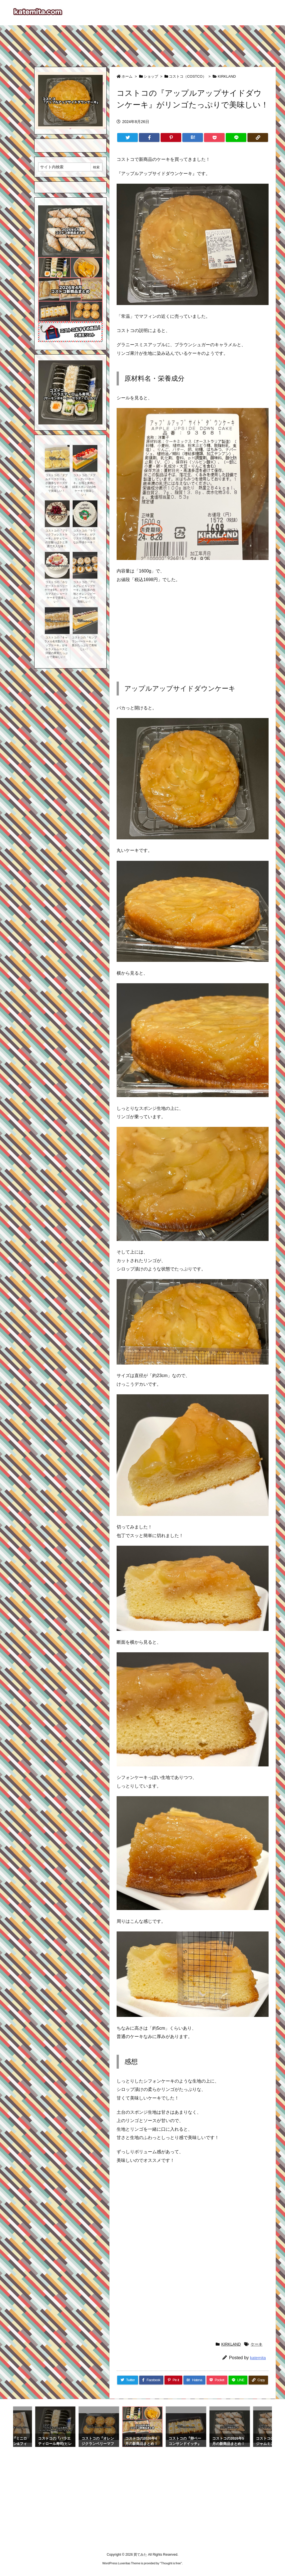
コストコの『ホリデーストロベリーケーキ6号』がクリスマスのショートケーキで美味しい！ (56, 592)
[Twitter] (127, 137)
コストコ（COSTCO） (187, 76)
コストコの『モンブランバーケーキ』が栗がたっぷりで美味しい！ (84, 643)
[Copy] (257, 137)
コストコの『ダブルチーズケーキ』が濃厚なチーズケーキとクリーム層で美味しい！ (56, 483)
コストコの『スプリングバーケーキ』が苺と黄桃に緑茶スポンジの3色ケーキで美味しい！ (84, 485)
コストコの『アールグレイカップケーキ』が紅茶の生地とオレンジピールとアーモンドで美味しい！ (84, 592)
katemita (258, 2357)
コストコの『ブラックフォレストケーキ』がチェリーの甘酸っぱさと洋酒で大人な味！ (56, 538)
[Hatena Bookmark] (192, 137)
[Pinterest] (171, 137)
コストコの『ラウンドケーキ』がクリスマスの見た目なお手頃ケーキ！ (84, 536)
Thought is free (171, 2563)
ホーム (127, 76)
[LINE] (236, 137)
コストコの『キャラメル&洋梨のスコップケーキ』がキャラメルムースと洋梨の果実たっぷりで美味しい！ (56, 647)
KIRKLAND (227, 76)
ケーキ (256, 2344)
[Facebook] (149, 137)
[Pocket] (214, 137)
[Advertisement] (142, 43)
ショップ (151, 76)
